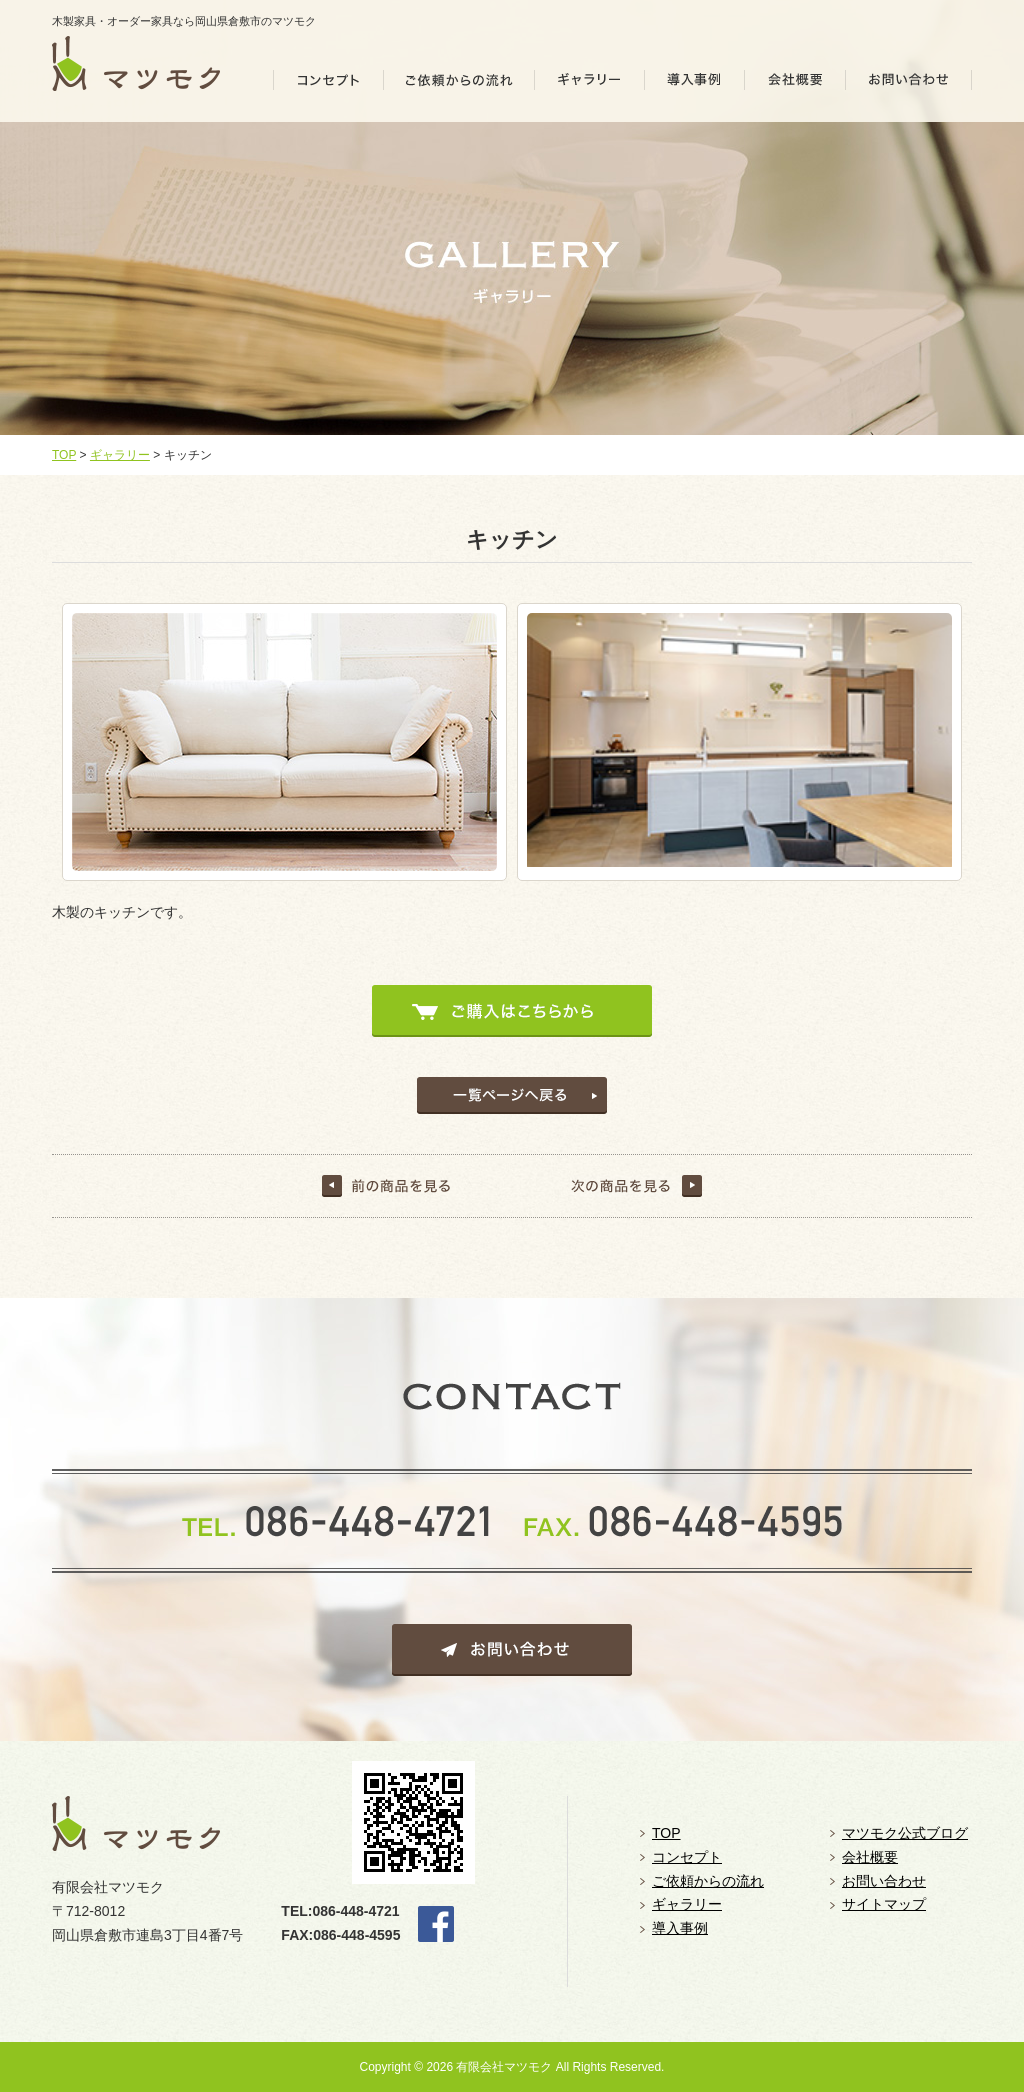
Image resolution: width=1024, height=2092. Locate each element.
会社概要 (795, 86)
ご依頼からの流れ (708, 1881)
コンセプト (328, 86)
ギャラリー (590, 86)
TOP (64, 455)
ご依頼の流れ (459, 86)
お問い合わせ (909, 86)
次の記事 (636, 1186)
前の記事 (388, 1186)
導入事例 (695, 86)
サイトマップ (884, 1904)
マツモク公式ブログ (905, 1833)
